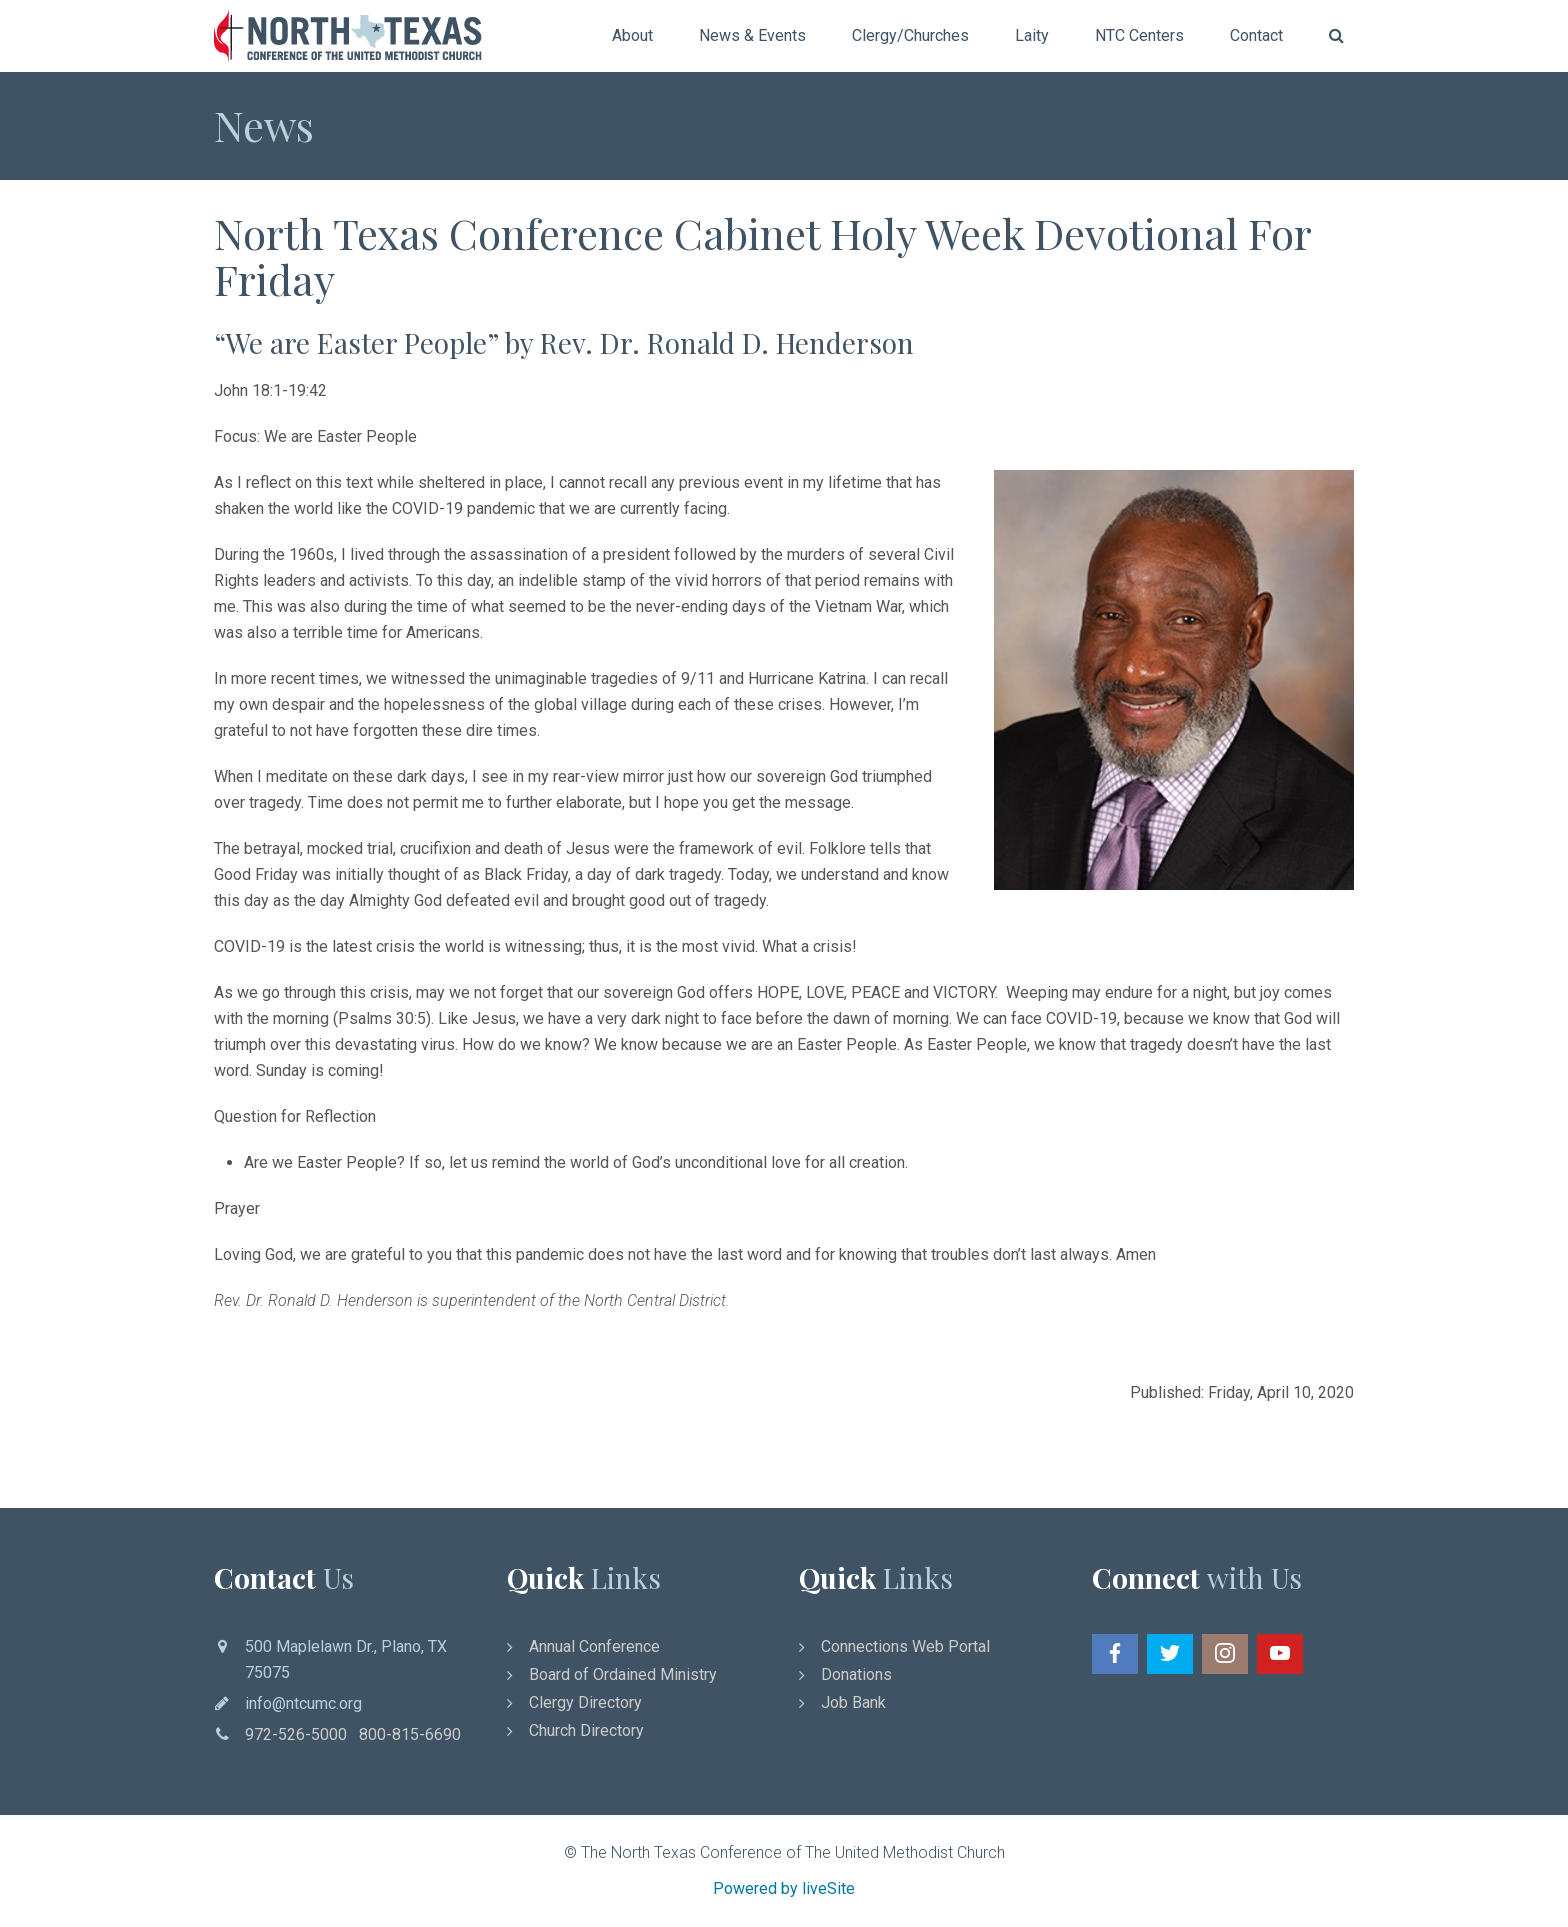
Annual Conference (594, 1646)
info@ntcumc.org (303, 1703)
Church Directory (586, 1730)
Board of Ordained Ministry (623, 1674)
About (632, 35)
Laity (1032, 35)
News (264, 125)
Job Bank (853, 1702)
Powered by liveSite (784, 1888)
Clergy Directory (585, 1702)
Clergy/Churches (910, 35)
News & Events (752, 35)
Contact (1256, 35)
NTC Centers (1139, 35)
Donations (856, 1674)
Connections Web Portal (905, 1646)
